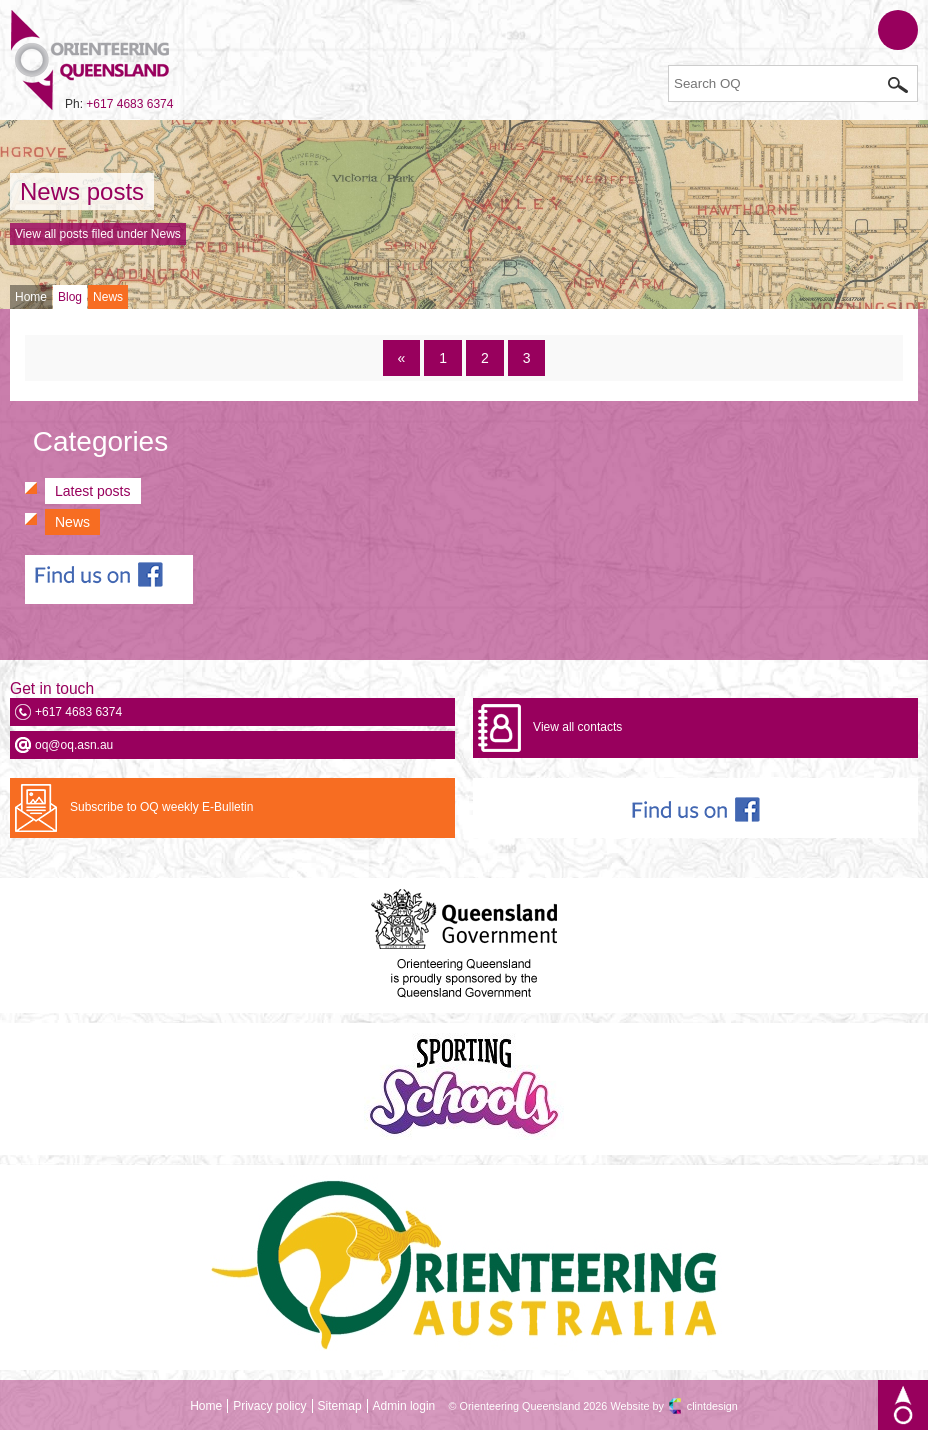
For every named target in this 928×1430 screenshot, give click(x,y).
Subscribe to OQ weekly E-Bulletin (161, 807)
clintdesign (712, 1406)
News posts (82, 191)
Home (31, 297)
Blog (70, 297)
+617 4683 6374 (129, 104)
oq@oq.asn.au (74, 745)
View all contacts (577, 727)
